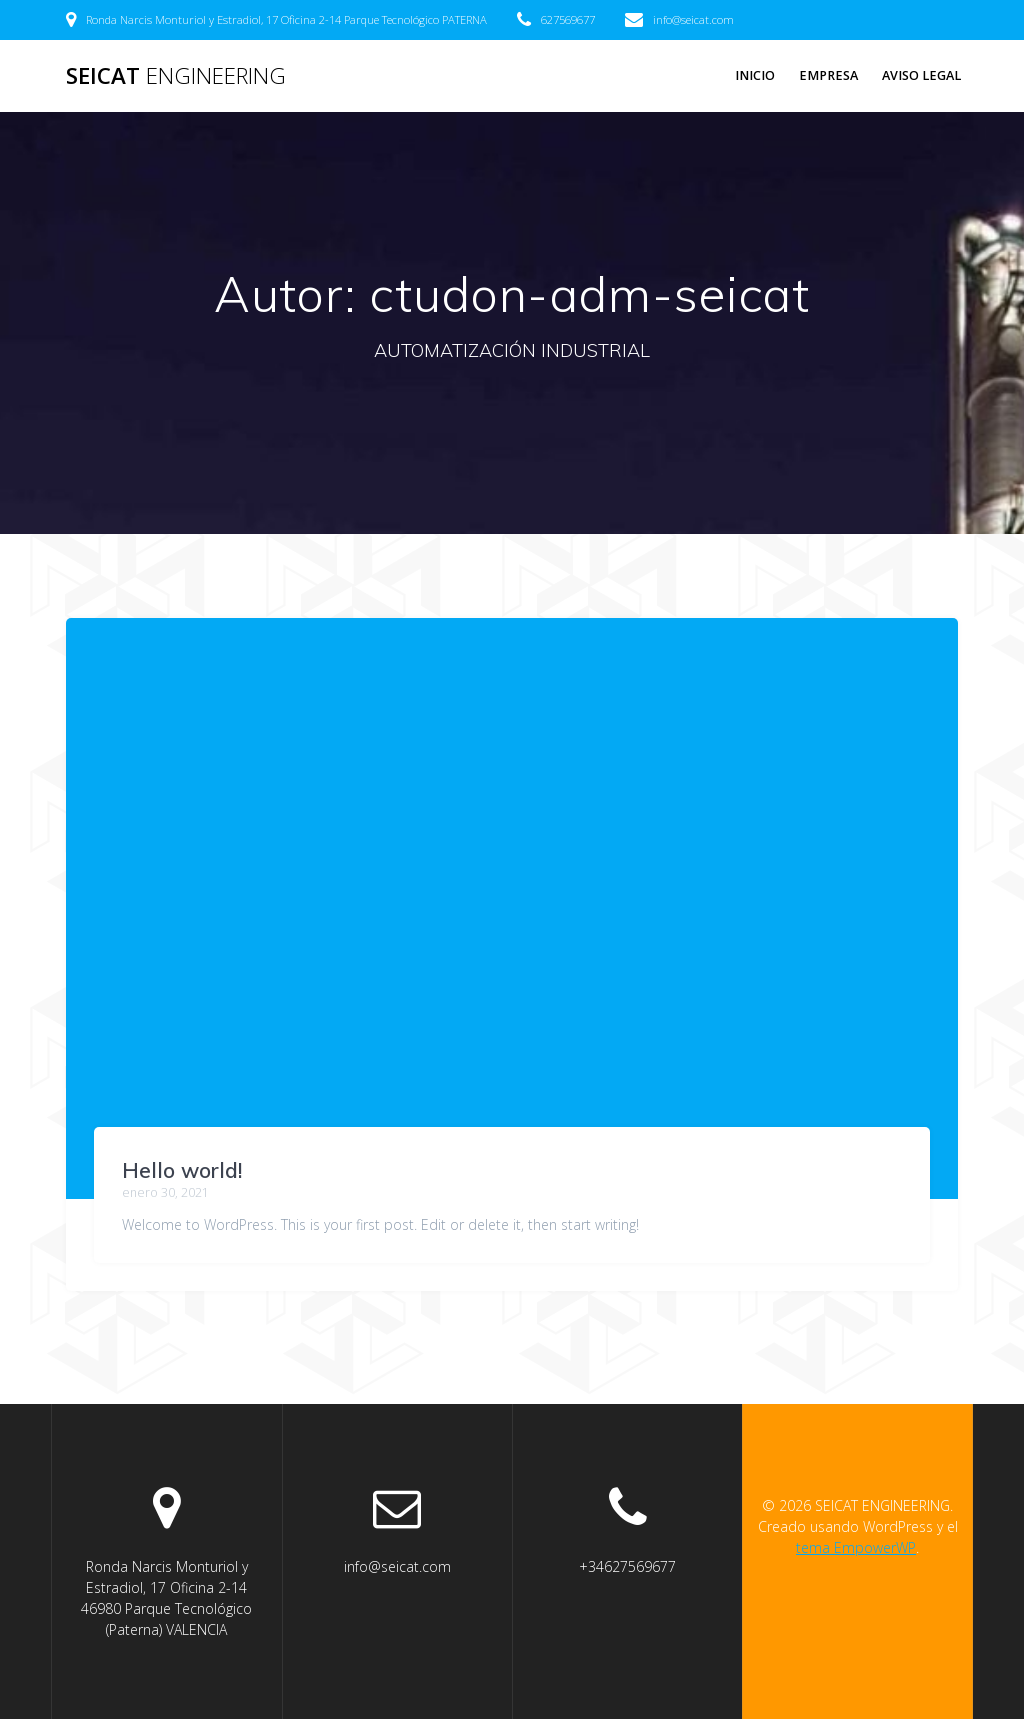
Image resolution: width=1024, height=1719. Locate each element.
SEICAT (176, 76)
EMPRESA (828, 75)
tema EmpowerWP (856, 1547)
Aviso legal (921, 75)
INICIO (755, 75)
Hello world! (182, 1170)
